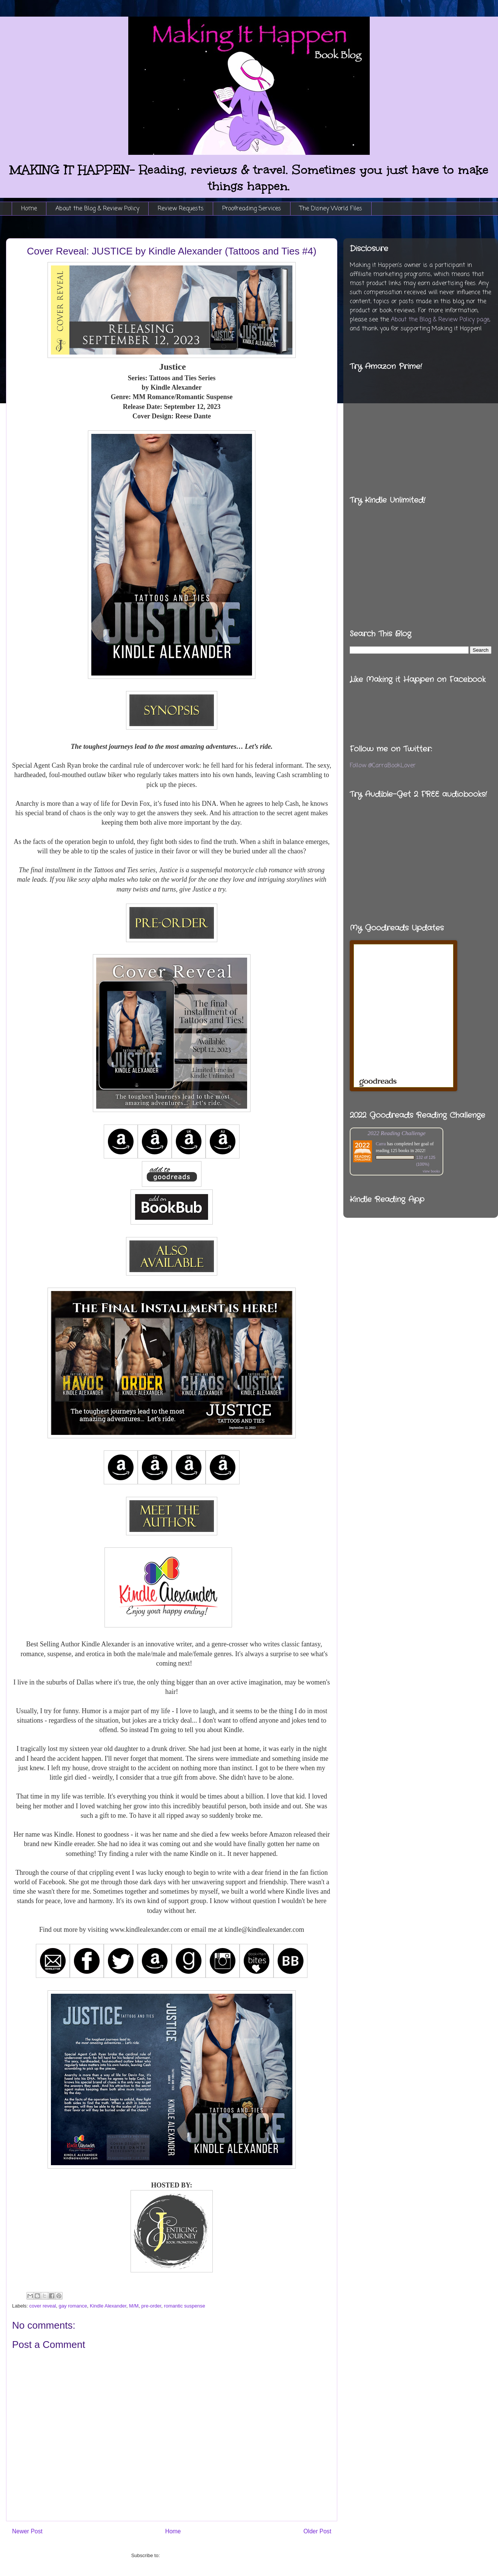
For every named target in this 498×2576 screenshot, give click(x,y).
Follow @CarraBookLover (383, 765)
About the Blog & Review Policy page (440, 319)
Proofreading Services (251, 208)
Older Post (317, 2531)
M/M (133, 2306)
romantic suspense (184, 2306)
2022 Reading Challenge (396, 1133)
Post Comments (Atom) (186, 2555)
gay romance (73, 2306)
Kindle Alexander (108, 2306)
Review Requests (181, 208)
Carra (381, 1143)
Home (29, 208)
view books (431, 1171)
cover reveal (42, 2306)
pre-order (151, 2306)
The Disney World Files (331, 208)
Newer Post (27, 2531)
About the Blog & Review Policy (97, 208)
